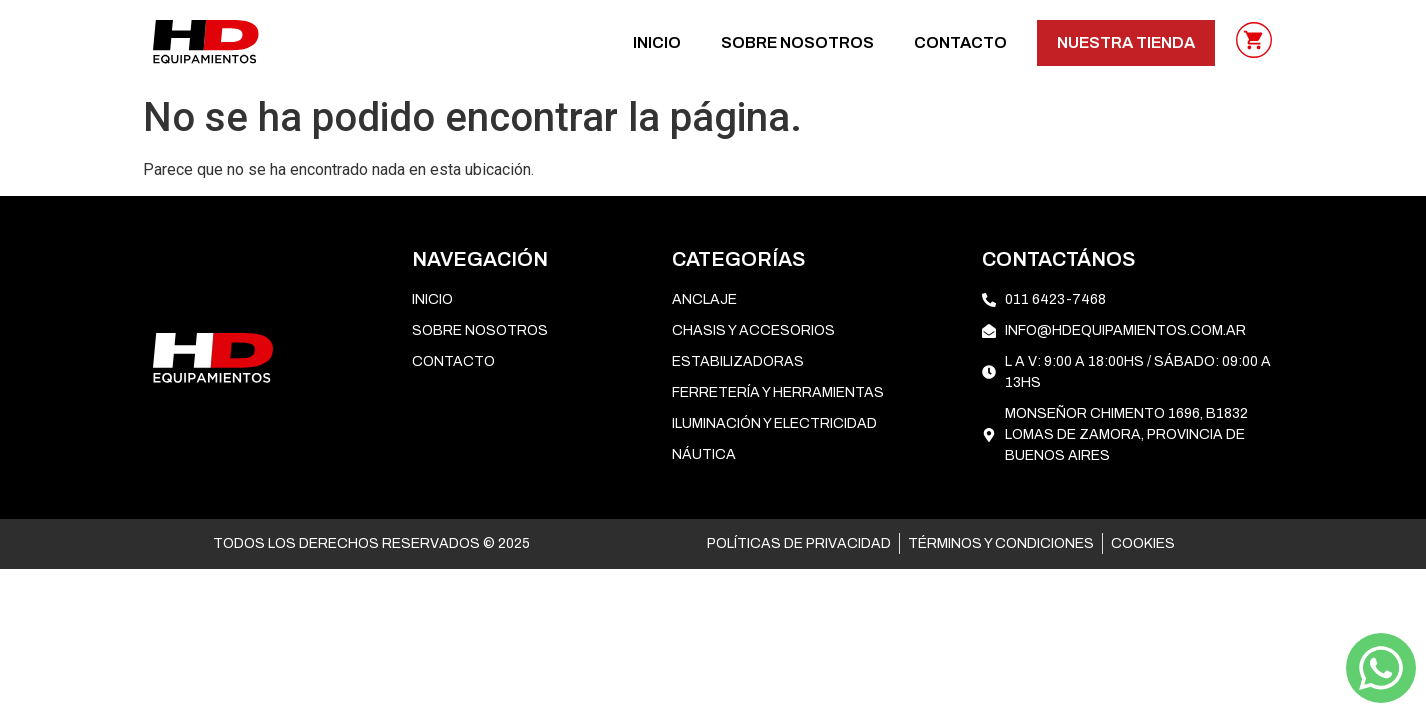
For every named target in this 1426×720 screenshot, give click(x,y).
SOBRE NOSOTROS (797, 42)
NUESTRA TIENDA (1126, 42)
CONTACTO (960, 42)
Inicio (657, 42)
